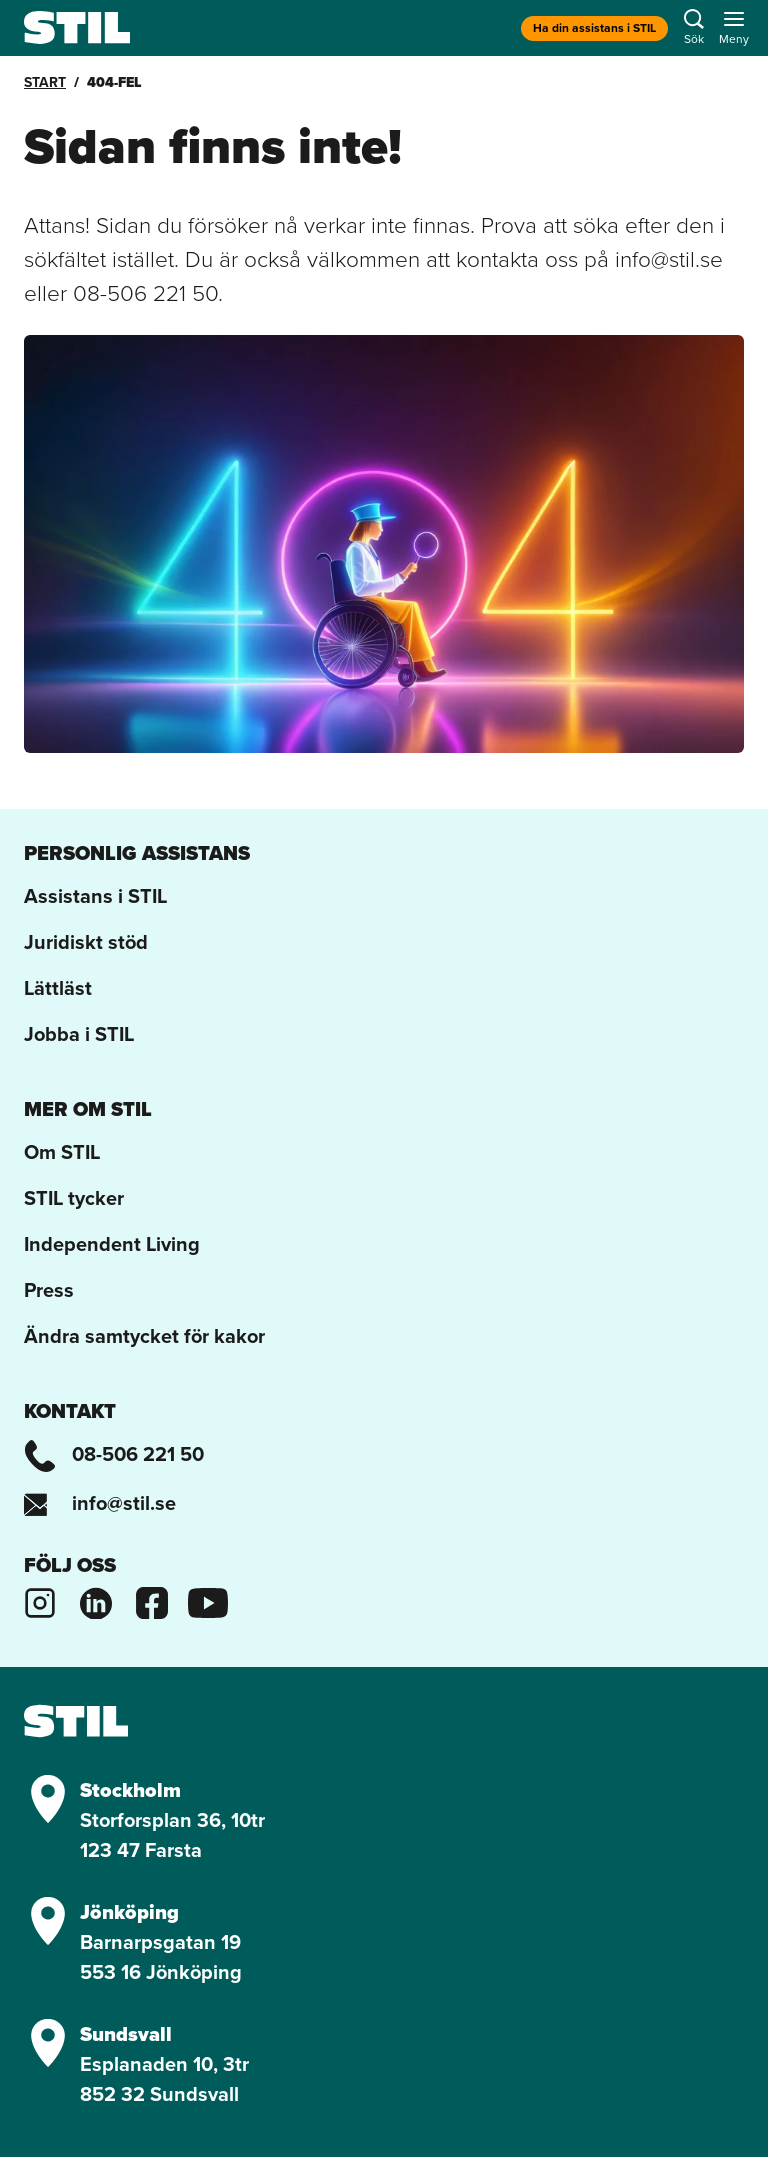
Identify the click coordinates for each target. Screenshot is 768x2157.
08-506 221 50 (114, 1454)
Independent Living (112, 1244)
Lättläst (58, 988)
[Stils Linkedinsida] (96, 1600)
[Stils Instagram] (40, 1600)
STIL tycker (74, 1198)
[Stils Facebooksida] (152, 1600)
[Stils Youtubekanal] (208, 1600)
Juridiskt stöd (86, 942)
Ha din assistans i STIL (594, 28)
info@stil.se (100, 1503)
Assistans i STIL (95, 896)
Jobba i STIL (79, 1034)
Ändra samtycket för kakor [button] (144, 1336)
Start (45, 82)
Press (49, 1290)
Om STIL (62, 1152)
